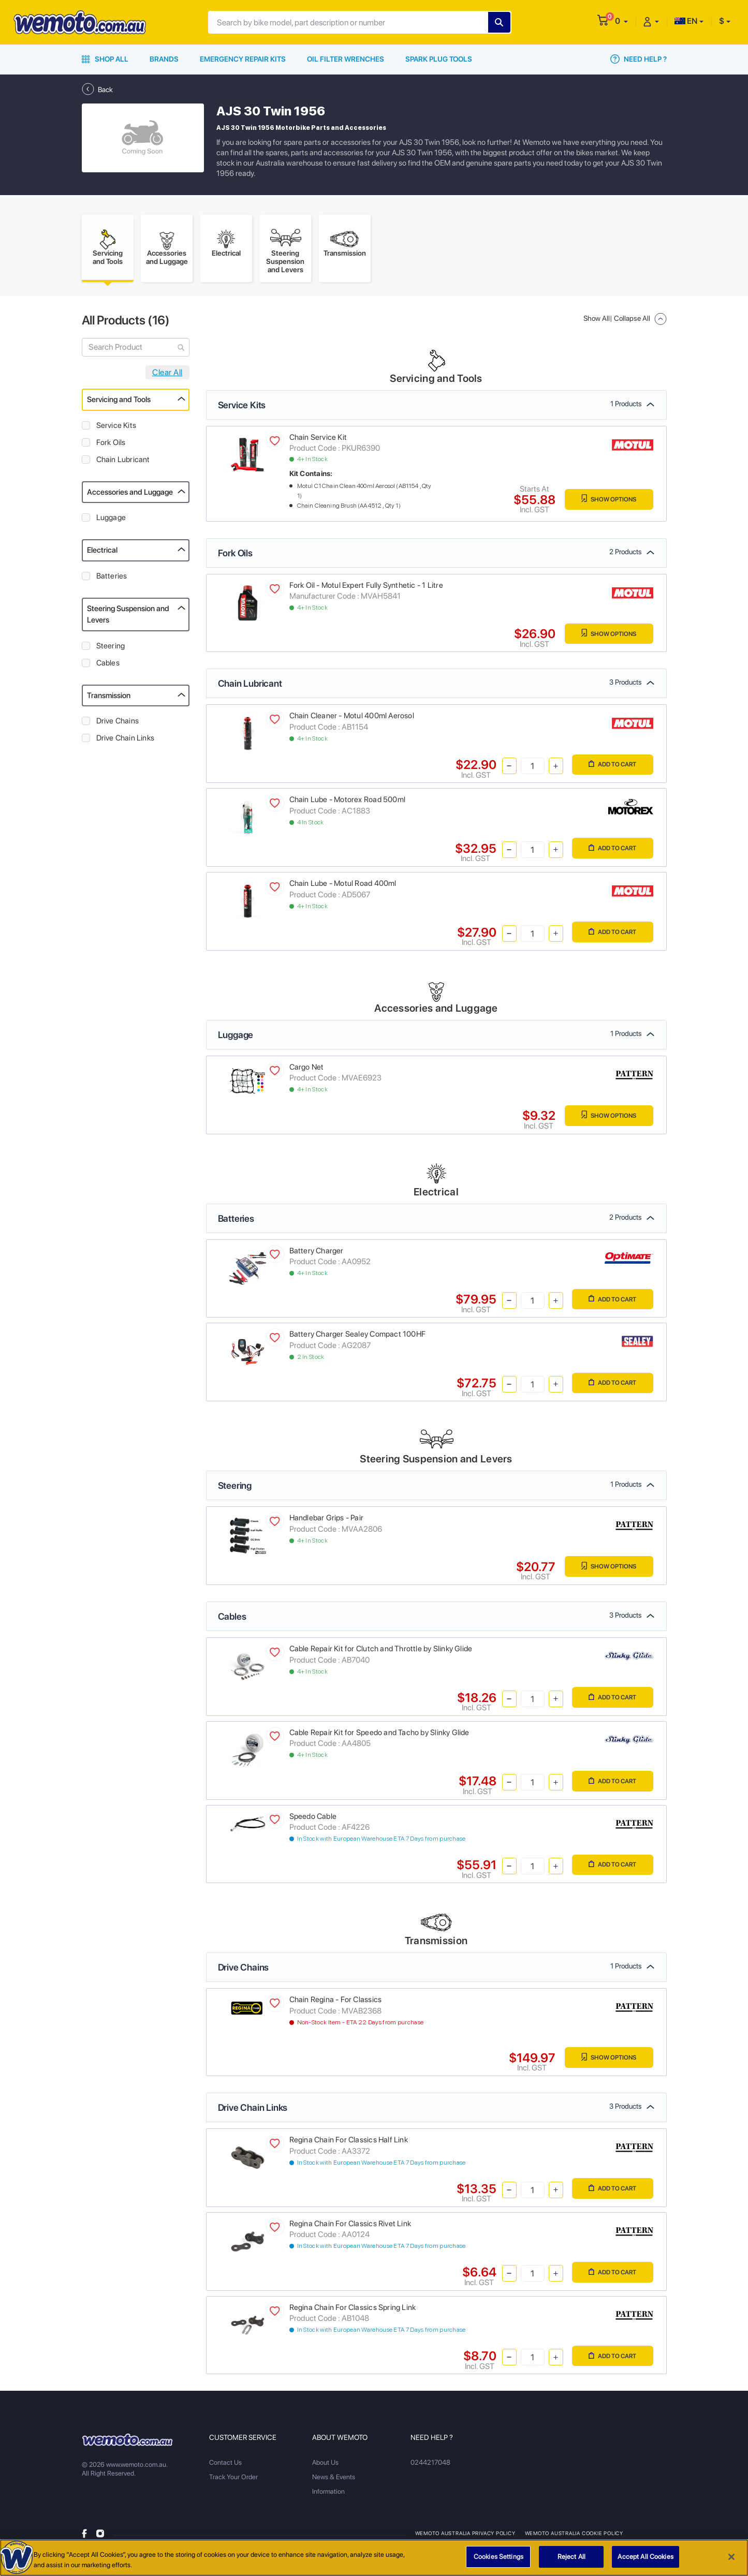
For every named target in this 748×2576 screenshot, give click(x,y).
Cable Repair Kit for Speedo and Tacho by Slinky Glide (379, 1735)
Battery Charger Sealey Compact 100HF (357, 1337)
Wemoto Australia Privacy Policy (466, 2536)
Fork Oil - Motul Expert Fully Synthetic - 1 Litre (366, 588)
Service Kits (116, 428)
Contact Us (225, 2465)
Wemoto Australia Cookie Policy (575, 2536)
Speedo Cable (313, 1819)
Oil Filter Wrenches (345, 59)
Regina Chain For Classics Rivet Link (350, 2226)
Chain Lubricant (123, 462)
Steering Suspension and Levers (128, 617)
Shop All (105, 59)
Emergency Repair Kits (243, 59)
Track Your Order (233, 2480)
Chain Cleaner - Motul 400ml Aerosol (351, 719)
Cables (108, 666)
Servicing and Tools (119, 402)
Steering (110, 649)
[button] (621, 21)
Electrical (102, 553)
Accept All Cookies (645, 2561)
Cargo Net (306, 1070)
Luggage (111, 520)
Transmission (108, 698)
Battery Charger (316, 1254)
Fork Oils (111, 445)
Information (328, 2494)
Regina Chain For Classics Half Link (348, 2143)
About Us (325, 2465)
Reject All (571, 2561)
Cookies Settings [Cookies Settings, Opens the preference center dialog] (498, 2561)
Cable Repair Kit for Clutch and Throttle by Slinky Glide (381, 1651)
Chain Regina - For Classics (335, 2002)
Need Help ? (638, 59)
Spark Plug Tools (438, 59)
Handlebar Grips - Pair (326, 1521)
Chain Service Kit (318, 440)
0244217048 (429, 2465)
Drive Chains (117, 724)
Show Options (605, 502)
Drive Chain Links (125, 741)
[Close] (731, 2561)
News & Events (333, 2480)
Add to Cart (609, 768)
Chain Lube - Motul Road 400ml (343, 886)
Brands (164, 59)
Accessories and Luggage (130, 495)
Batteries (111, 579)
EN (685, 21)
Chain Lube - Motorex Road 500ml (347, 802)
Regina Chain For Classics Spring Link (352, 2310)
